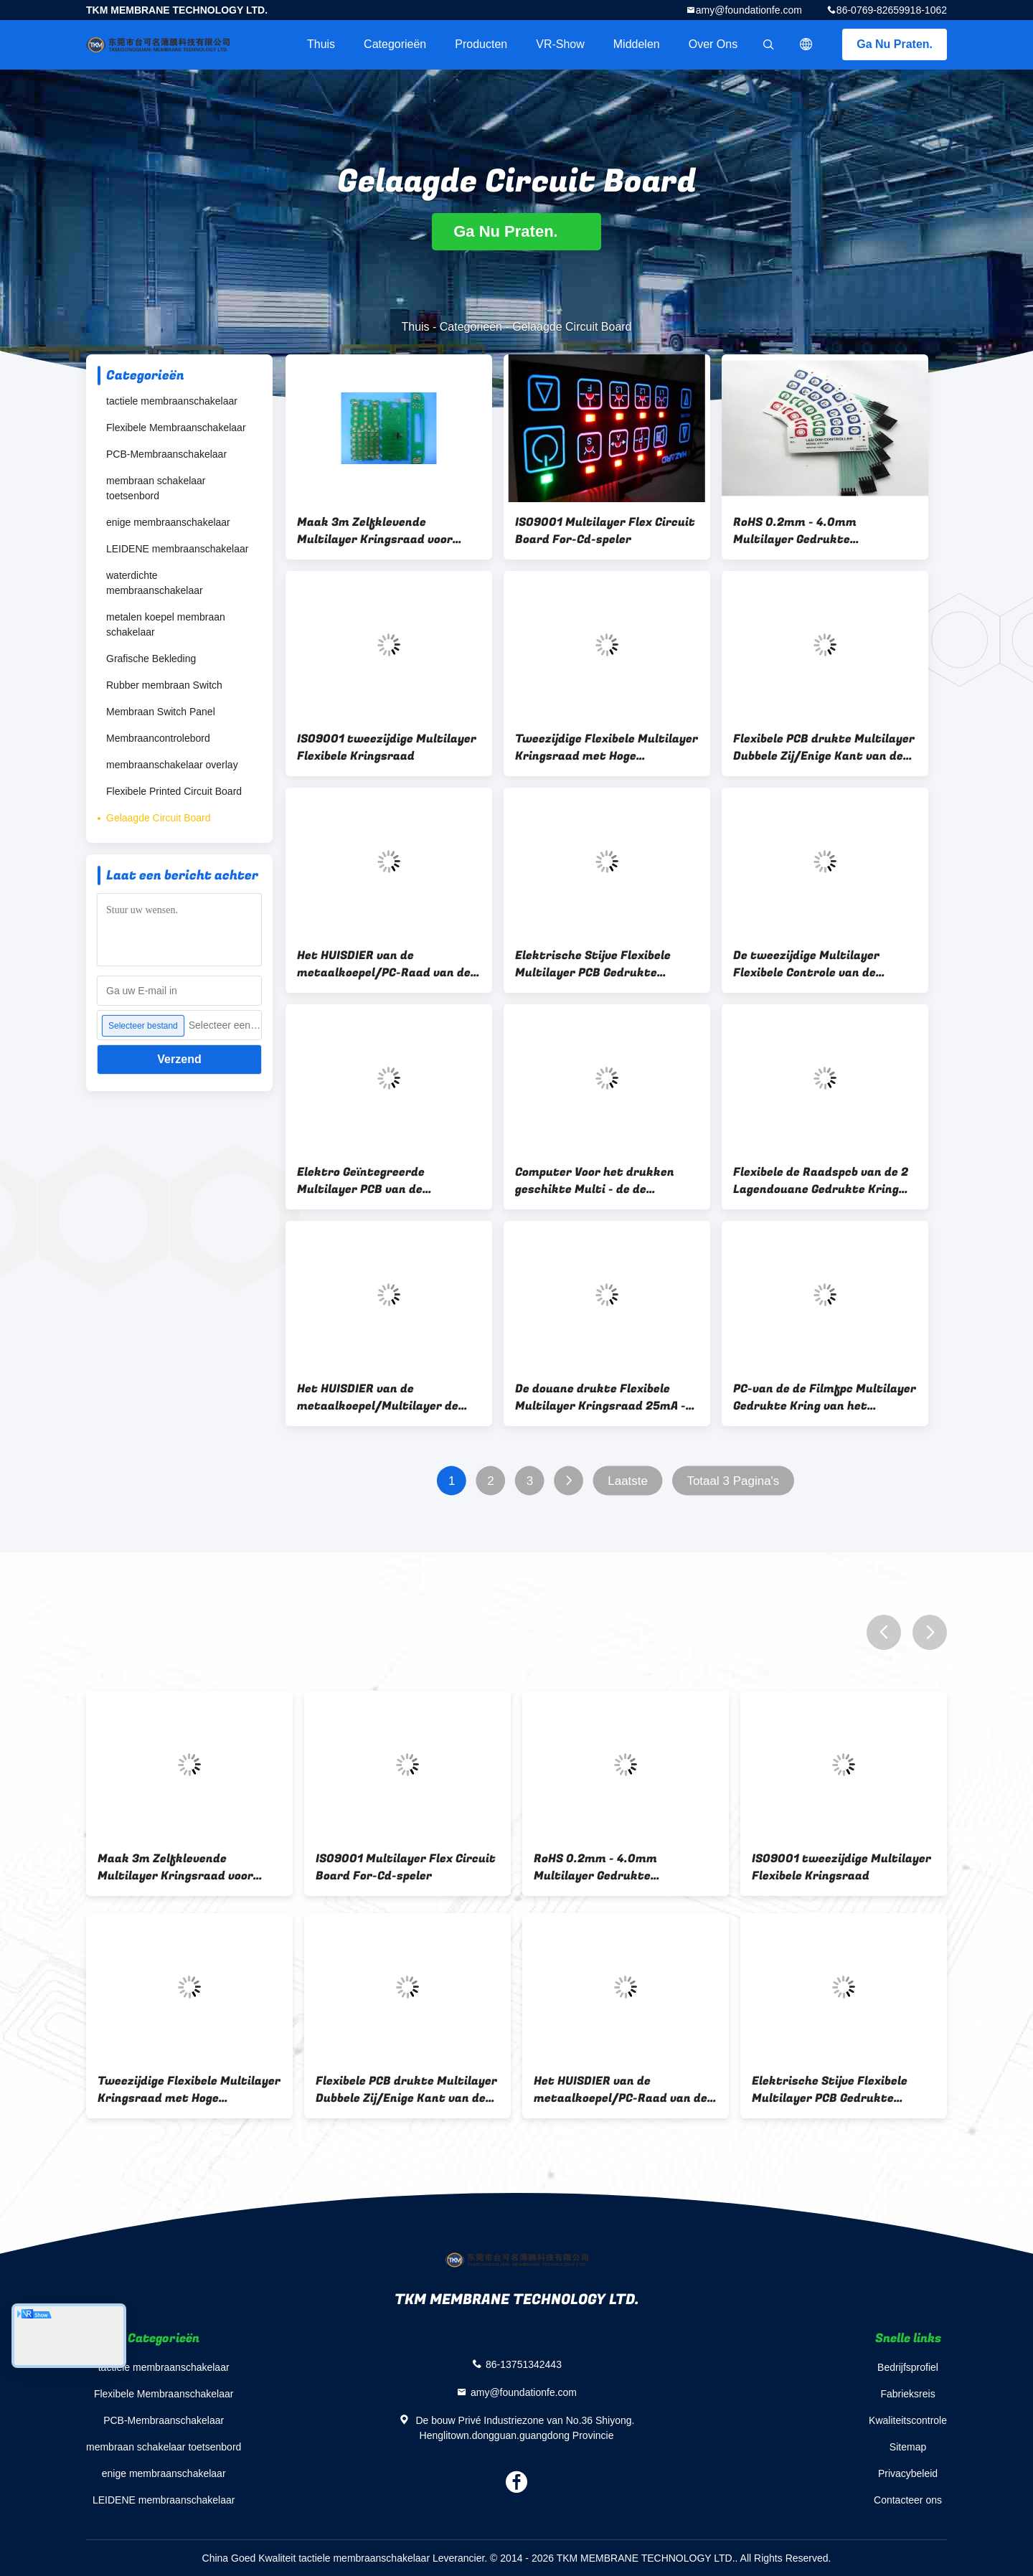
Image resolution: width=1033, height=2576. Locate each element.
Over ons (713, 44)
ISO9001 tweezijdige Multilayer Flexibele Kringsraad (386, 747)
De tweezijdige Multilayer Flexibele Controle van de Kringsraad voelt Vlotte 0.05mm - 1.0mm (806, 964)
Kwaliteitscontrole (908, 2420)
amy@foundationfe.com (749, 10)
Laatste (628, 1481)
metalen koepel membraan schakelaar (165, 624)
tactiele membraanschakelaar (171, 401)
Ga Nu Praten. (895, 44)
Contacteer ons (908, 2500)
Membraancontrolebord (158, 738)
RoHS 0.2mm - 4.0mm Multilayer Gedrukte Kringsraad (795, 531)
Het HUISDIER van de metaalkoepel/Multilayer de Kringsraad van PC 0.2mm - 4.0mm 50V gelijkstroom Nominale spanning (377, 1397)
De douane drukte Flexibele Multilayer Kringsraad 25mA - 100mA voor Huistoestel (600, 1397)
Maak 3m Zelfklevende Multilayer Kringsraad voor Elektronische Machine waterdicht (375, 531)
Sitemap (908, 2447)
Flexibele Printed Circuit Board (174, 791)
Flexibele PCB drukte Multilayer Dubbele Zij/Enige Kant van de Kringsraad (824, 747)
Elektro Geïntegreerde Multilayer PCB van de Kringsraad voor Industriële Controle (376, 1181)
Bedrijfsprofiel (907, 2367)
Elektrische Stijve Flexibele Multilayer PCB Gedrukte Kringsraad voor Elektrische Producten (596, 964)
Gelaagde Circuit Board (158, 818)
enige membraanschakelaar (168, 522)
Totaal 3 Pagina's (733, 1481)
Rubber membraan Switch (164, 685)
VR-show (560, 44)
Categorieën (395, 44)
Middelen (636, 44)
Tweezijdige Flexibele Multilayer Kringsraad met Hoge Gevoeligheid (606, 747)
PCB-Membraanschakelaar (166, 454)
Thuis (321, 44)
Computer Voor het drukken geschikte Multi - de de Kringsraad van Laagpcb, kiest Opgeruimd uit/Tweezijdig (602, 1181)
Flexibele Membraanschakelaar (176, 427)
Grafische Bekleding (151, 658)
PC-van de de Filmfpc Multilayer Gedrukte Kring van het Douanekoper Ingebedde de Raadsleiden (824, 1397)
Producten (481, 44)
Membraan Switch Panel (160, 711)
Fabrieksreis (907, 2394)
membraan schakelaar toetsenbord (156, 488)
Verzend (179, 1059)
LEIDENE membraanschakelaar (177, 549)
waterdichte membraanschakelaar (154, 583)
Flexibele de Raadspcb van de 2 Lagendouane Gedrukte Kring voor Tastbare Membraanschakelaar (820, 1181)
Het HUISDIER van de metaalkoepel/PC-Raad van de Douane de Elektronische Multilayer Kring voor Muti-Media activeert (384, 964)
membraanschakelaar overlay (172, 764)
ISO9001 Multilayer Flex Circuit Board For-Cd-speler (605, 531)
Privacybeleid (908, 2473)
